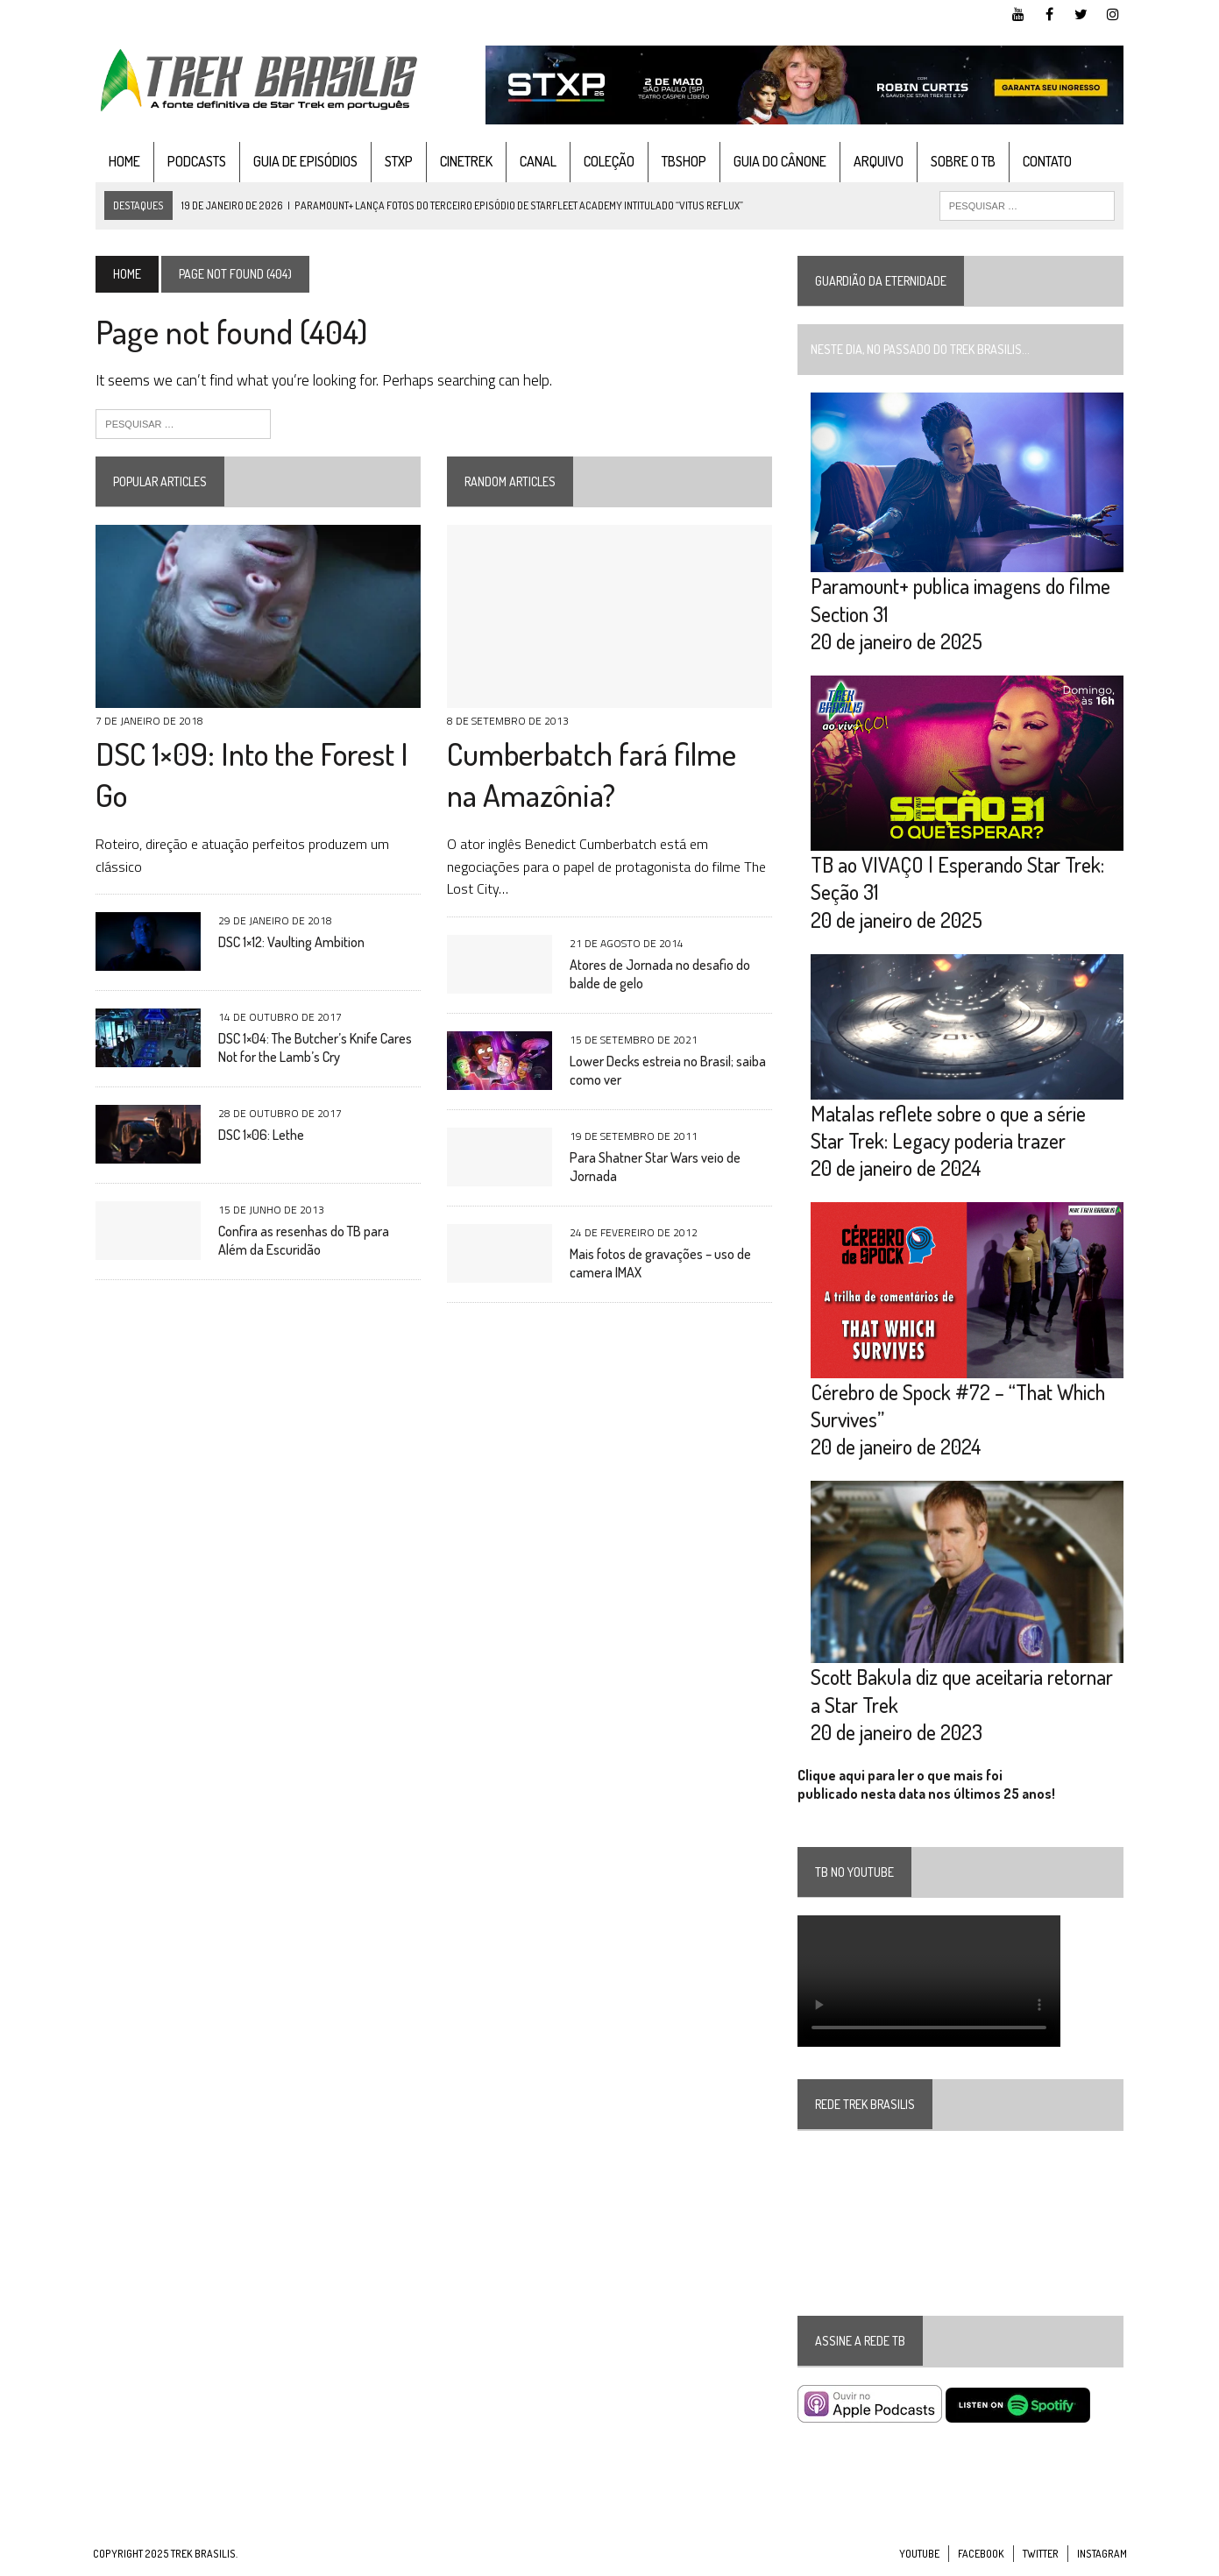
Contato (1044, 161)
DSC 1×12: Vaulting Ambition (289, 943)
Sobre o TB (960, 161)
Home (122, 161)
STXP (396, 161)
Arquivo (876, 161)
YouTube (919, 2558)
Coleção (606, 161)
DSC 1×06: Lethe (258, 1136)
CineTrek (463, 161)
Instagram (1102, 2558)
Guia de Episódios (303, 161)
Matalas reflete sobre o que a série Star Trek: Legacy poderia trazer (968, 1130)
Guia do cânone (777, 161)
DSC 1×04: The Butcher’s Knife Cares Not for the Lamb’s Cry (312, 1049)
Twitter (1041, 2558)
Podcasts (194, 161)
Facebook (981, 2558)
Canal (535, 161)
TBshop (681, 161)
